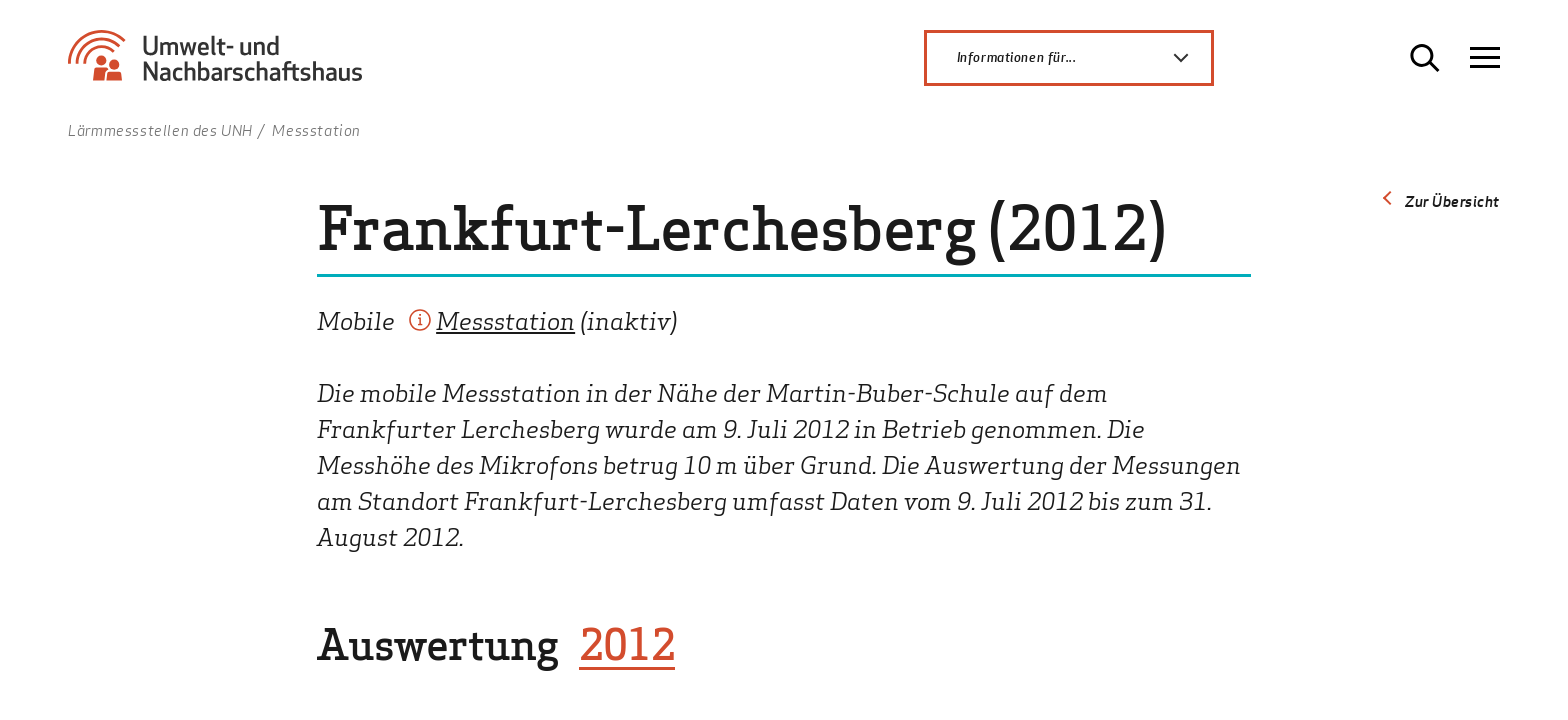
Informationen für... (1084, 58)
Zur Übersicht (1452, 201)
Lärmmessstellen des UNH (160, 130)
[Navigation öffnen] (1485, 58)
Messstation (505, 319)
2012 (627, 643)
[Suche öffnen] (1425, 58)
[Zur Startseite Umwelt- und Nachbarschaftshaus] (223, 65)
